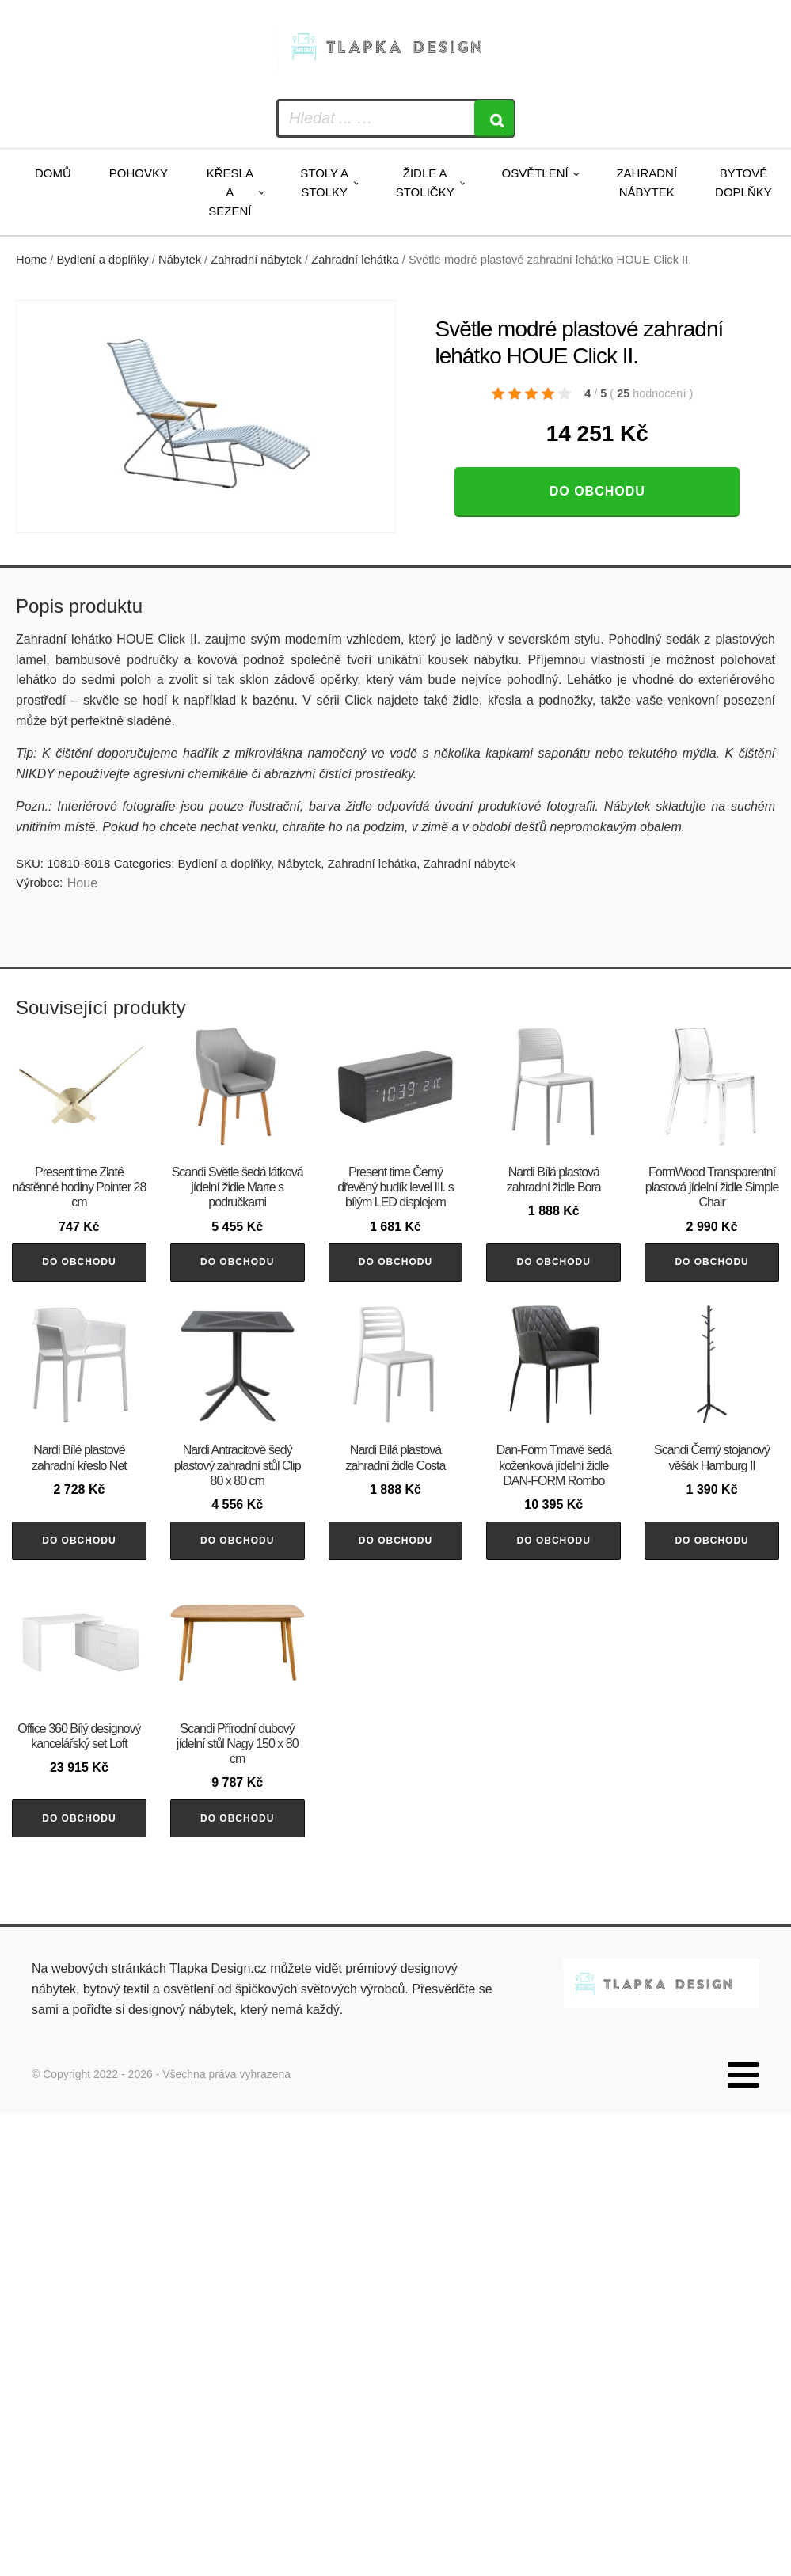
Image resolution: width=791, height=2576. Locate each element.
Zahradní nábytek (646, 182)
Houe (82, 883)
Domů (53, 173)
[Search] (494, 118)
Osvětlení (534, 173)
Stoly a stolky (324, 182)
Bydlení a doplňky (103, 259)
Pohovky (138, 173)
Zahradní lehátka (354, 259)
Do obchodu (597, 491)
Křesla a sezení (230, 192)
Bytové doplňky (743, 182)
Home (31, 259)
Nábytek (179, 259)
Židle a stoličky (425, 182)
